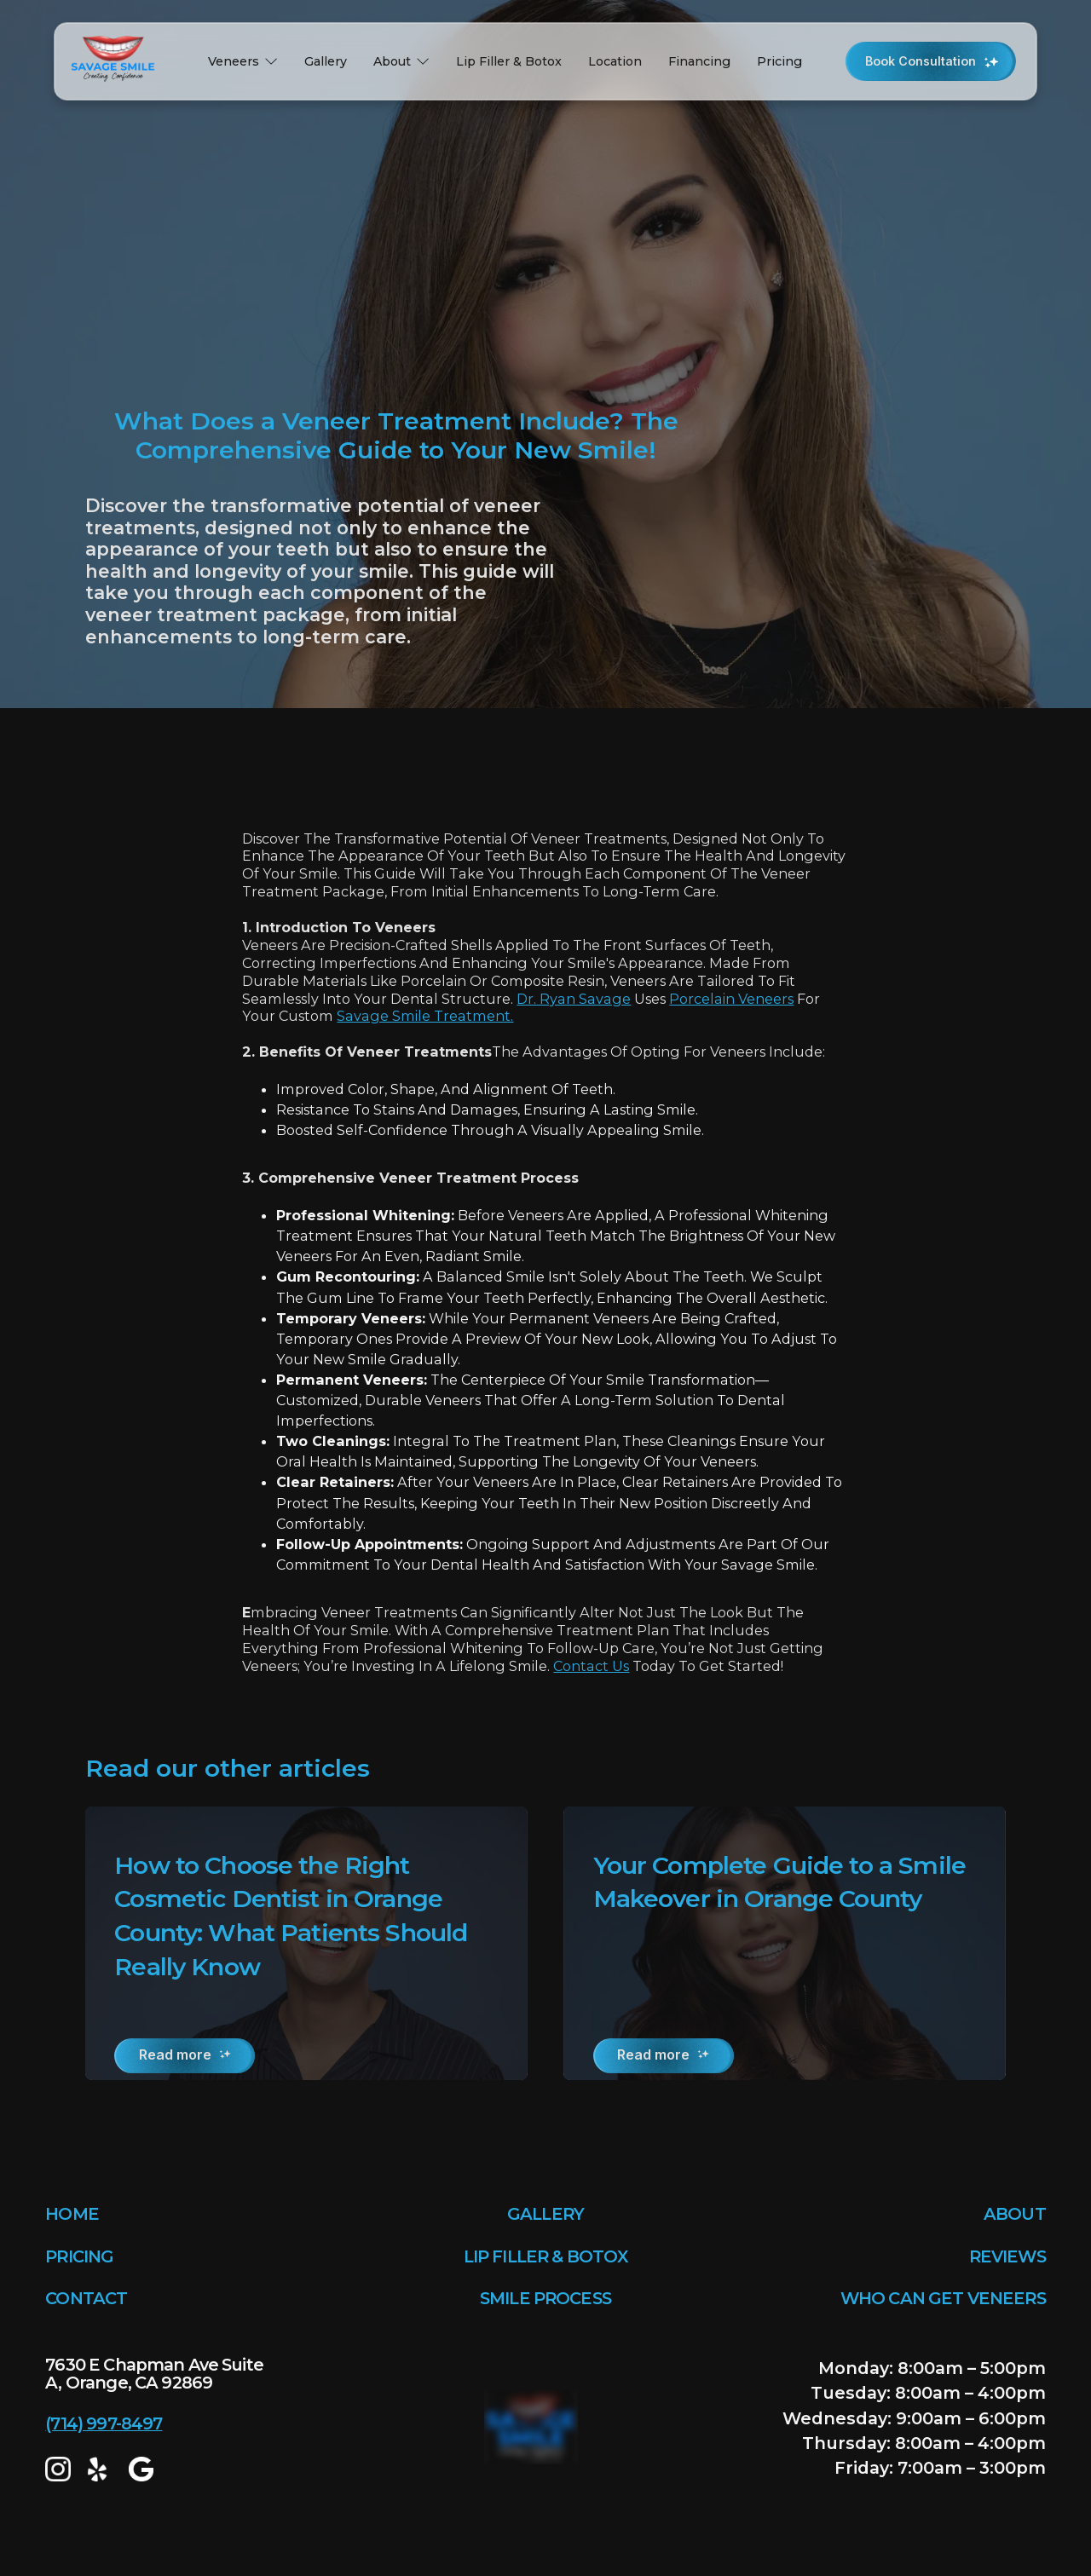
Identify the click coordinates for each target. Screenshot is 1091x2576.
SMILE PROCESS (545, 2298)
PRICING (79, 2256)
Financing (699, 61)
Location (615, 61)
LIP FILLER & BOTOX (546, 2256)
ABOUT (1015, 2214)
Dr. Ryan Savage (574, 998)
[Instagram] (57, 2469)
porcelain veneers (731, 998)
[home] (118, 61)
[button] (242, 62)
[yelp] (99, 2469)
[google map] (141, 2469)
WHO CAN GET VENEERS (943, 2298)
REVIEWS (1007, 2256)
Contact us (591, 1665)
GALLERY (545, 2214)
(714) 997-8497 (103, 2423)
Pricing (779, 61)
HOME (72, 2214)
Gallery (325, 61)
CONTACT (86, 2298)
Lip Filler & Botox (509, 61)
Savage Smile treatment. (425, 1015)
